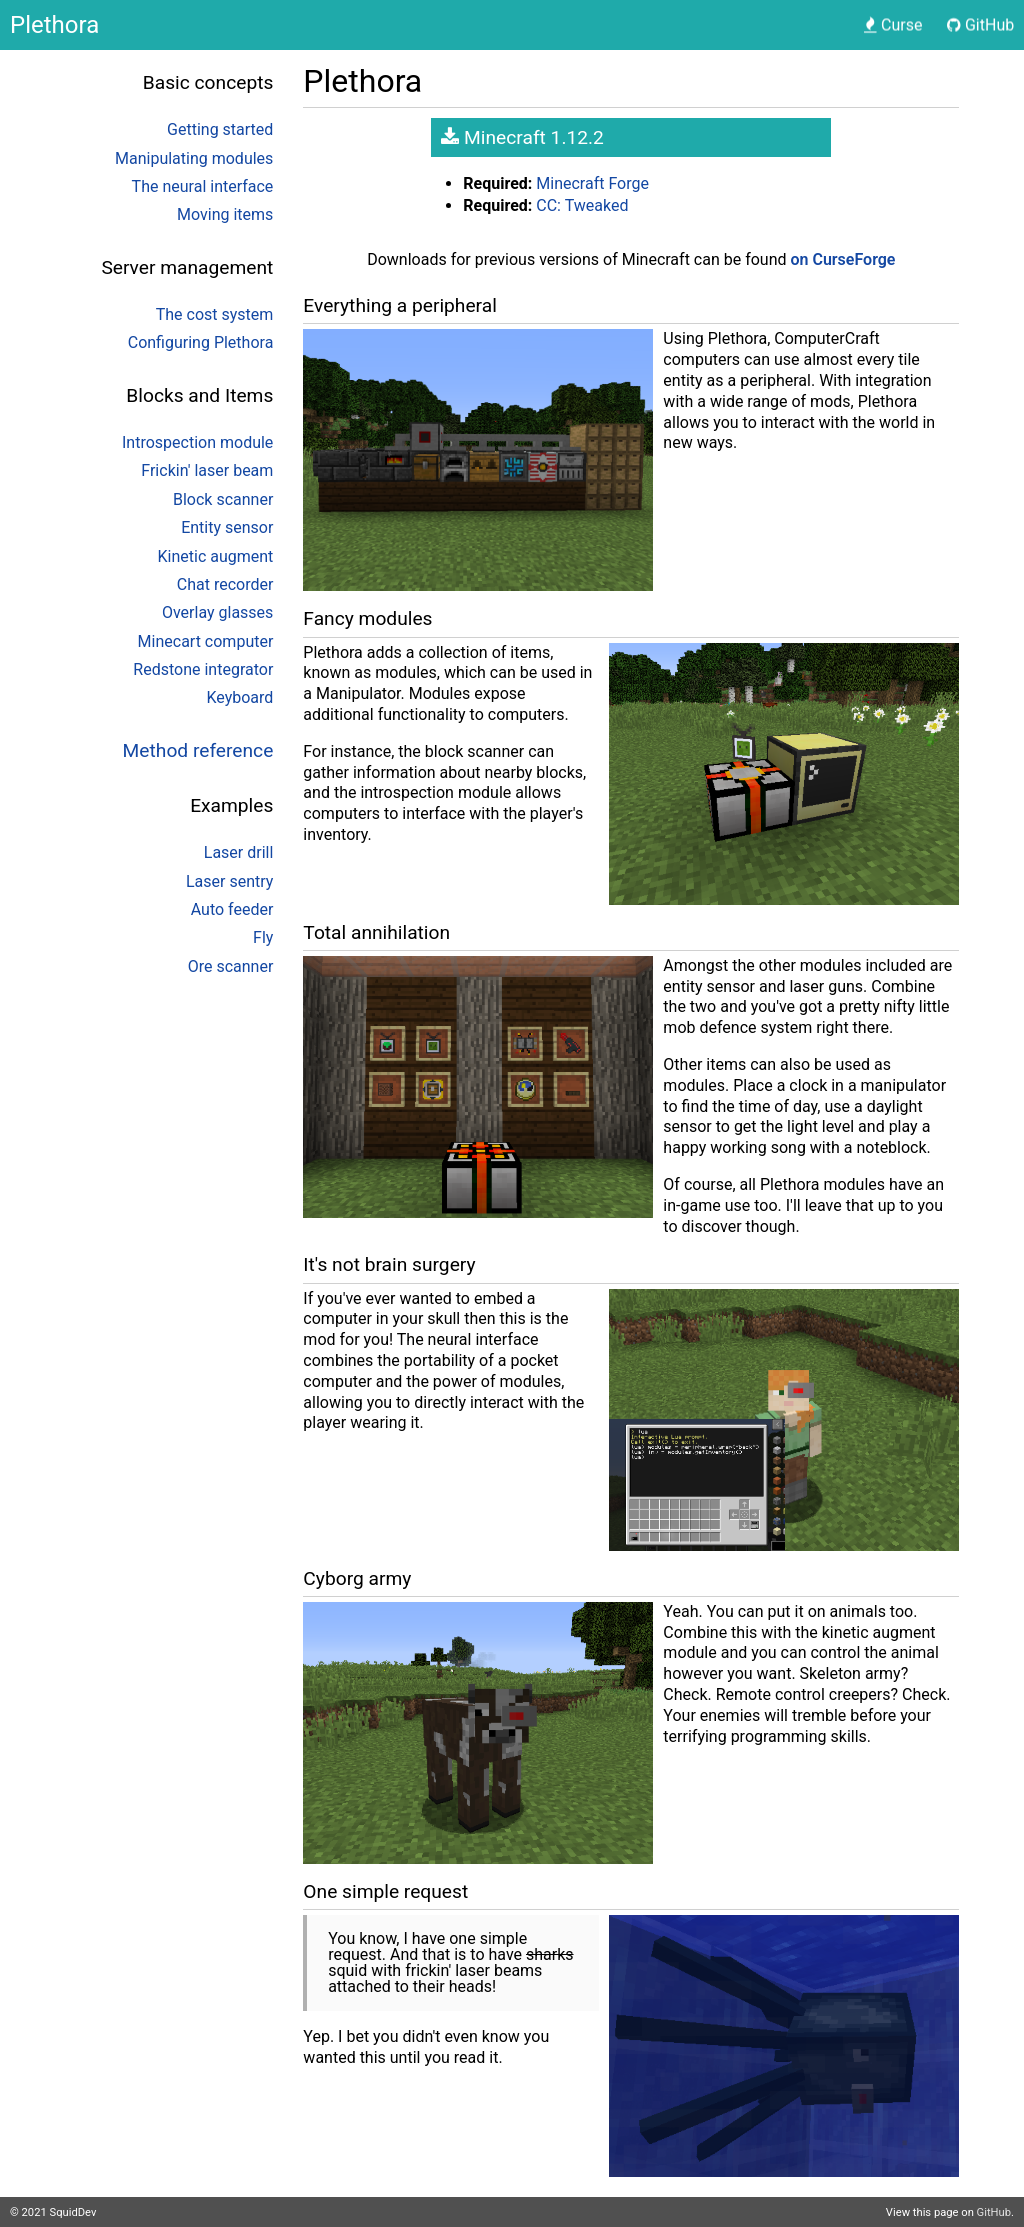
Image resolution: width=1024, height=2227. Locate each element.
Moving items (225, 214)
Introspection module (197, 442)
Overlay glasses (217, 612)
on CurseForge (843, 259)
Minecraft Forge (592, 183)
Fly (263, 937)
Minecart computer (206, 641)
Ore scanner (231, 966)
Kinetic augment (216, 556)
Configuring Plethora (201, 342)
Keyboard (239, 697)
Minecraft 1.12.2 (522, 137)
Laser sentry (229, 881)
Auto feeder (232, 909)
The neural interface (203, 186)
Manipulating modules (194, 158)
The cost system (215, 314)
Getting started (220, 129)
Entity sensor (227, 527)
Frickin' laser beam (207, 470)
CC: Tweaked (582, 205)
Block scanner (223, 499)
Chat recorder (225, 584)
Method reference (198, 750)
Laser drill (239, 852)
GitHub (994, 2212)
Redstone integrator (203, 669)
